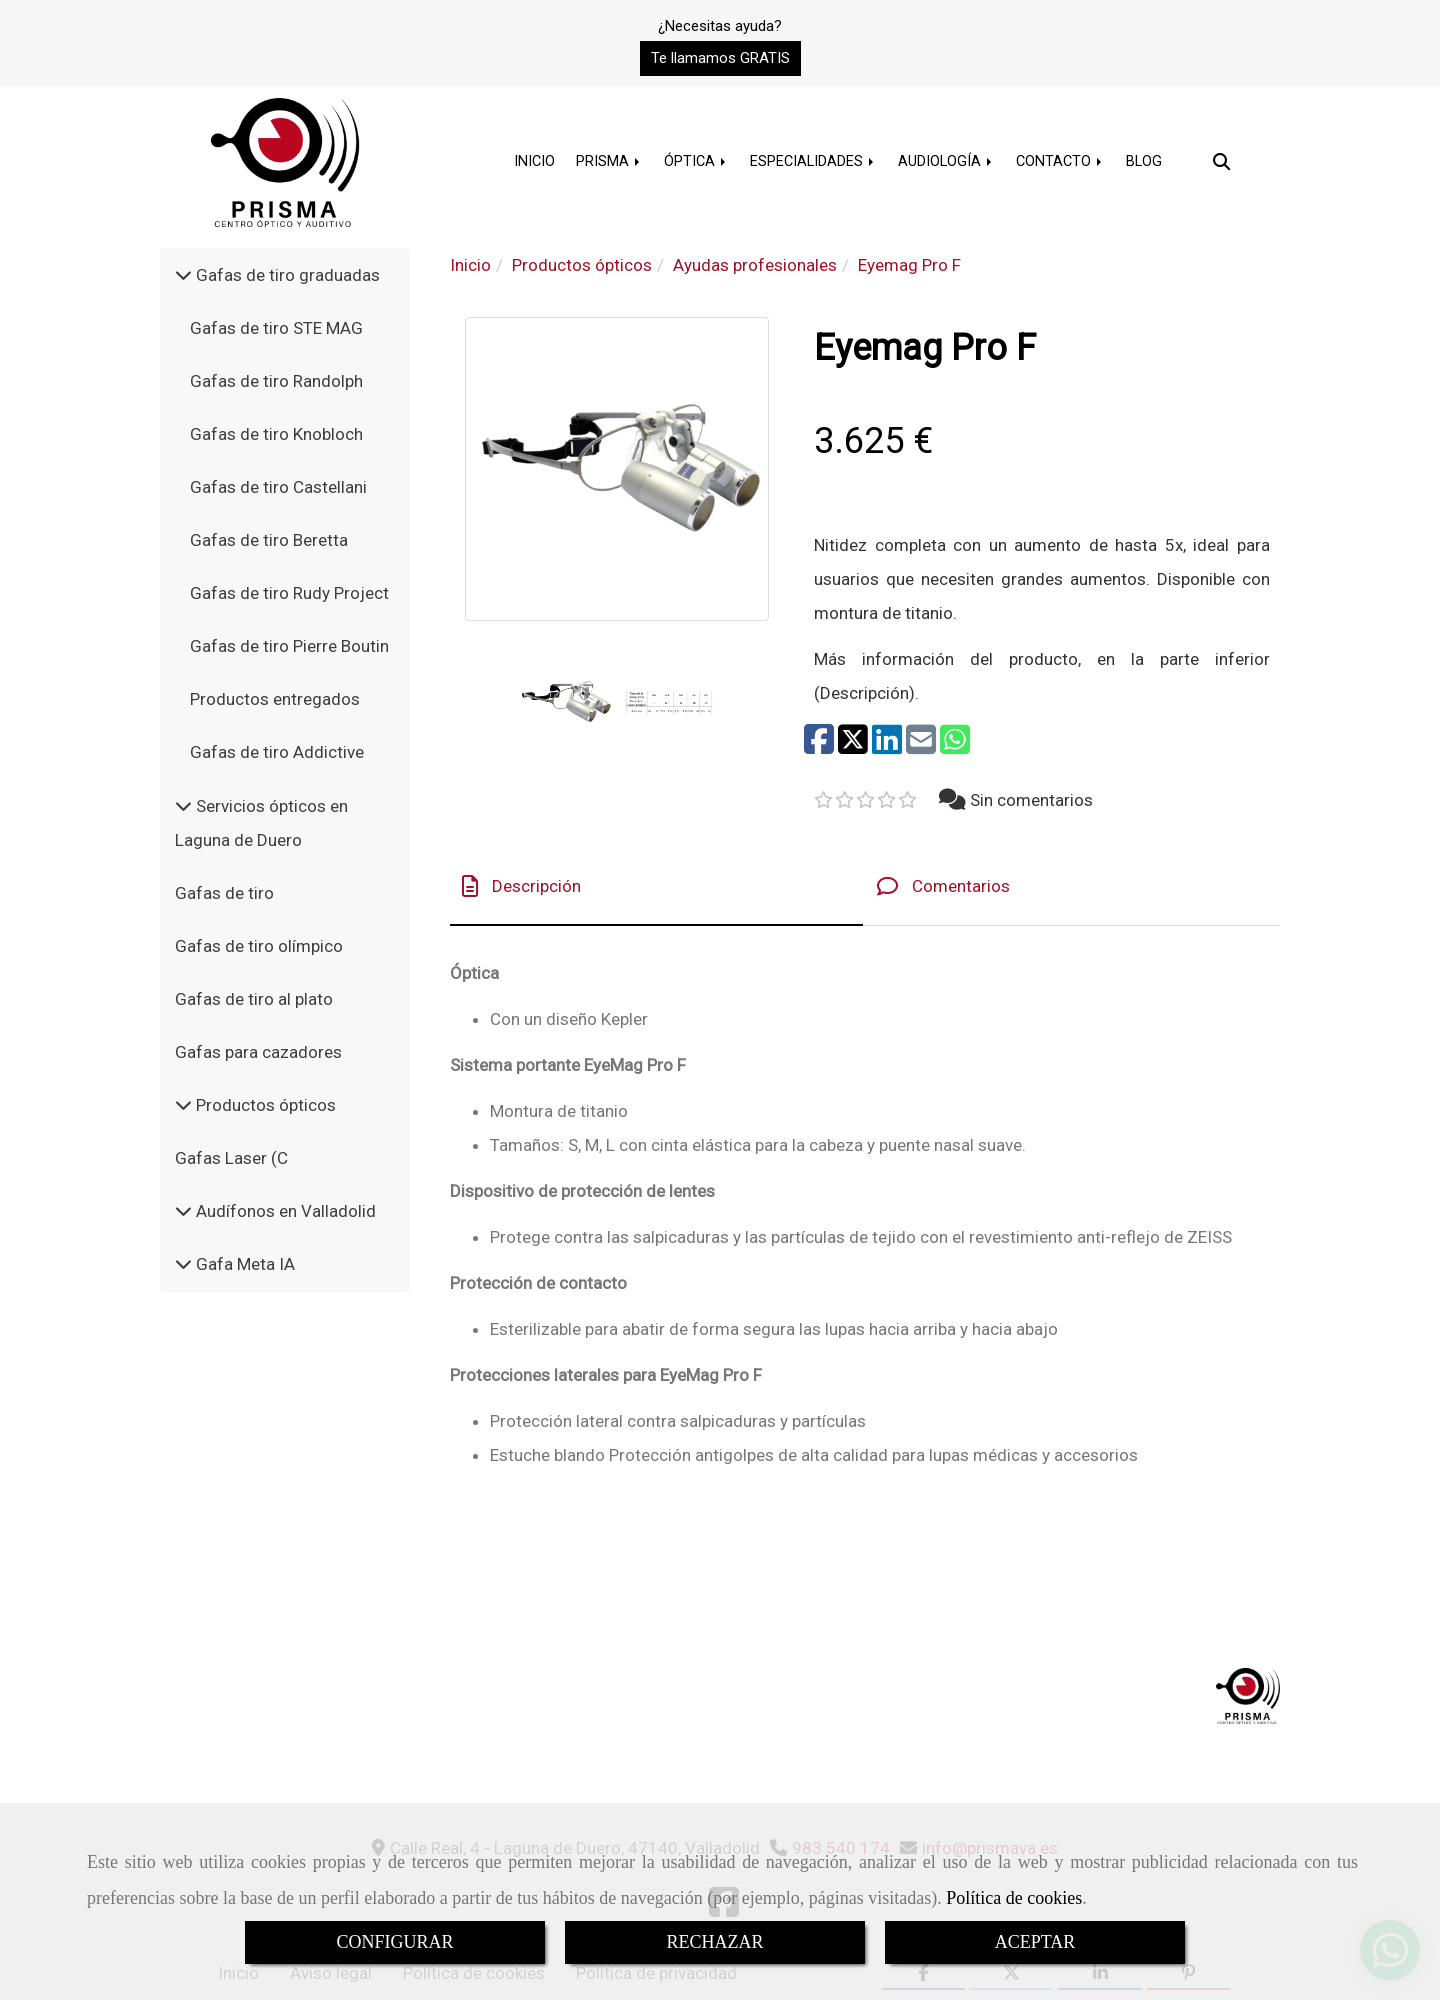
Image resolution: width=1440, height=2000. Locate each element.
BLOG (1144, 161)
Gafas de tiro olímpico (259, 946)
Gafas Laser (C (231, 1158)
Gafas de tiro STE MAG (276, 328)
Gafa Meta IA (243, 1264)
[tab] (656, 886)
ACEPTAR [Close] (1035, 1942)
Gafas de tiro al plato (254, 999)
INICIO (534, 161)
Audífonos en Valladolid (284, 1211)
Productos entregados (275, 699)
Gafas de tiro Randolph (276, 381)
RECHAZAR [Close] (714, 1942)
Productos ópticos (264, 1105)
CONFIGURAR (394, 1942)
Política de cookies (1014, 1898)
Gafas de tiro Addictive (277, 752)
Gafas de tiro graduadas (286, 275)
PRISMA (609, 161)
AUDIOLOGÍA (946, 161)
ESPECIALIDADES (813, 161)
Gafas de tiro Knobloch (276, 434)
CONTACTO (1060, 161)
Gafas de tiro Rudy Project (289, 593)
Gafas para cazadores (258, 1052)
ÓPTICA (696, 161)
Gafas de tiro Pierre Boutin (289, 646)
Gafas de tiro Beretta (269, 540)
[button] (720, 58)
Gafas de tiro (224, 893)
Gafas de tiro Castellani (278, 487)
